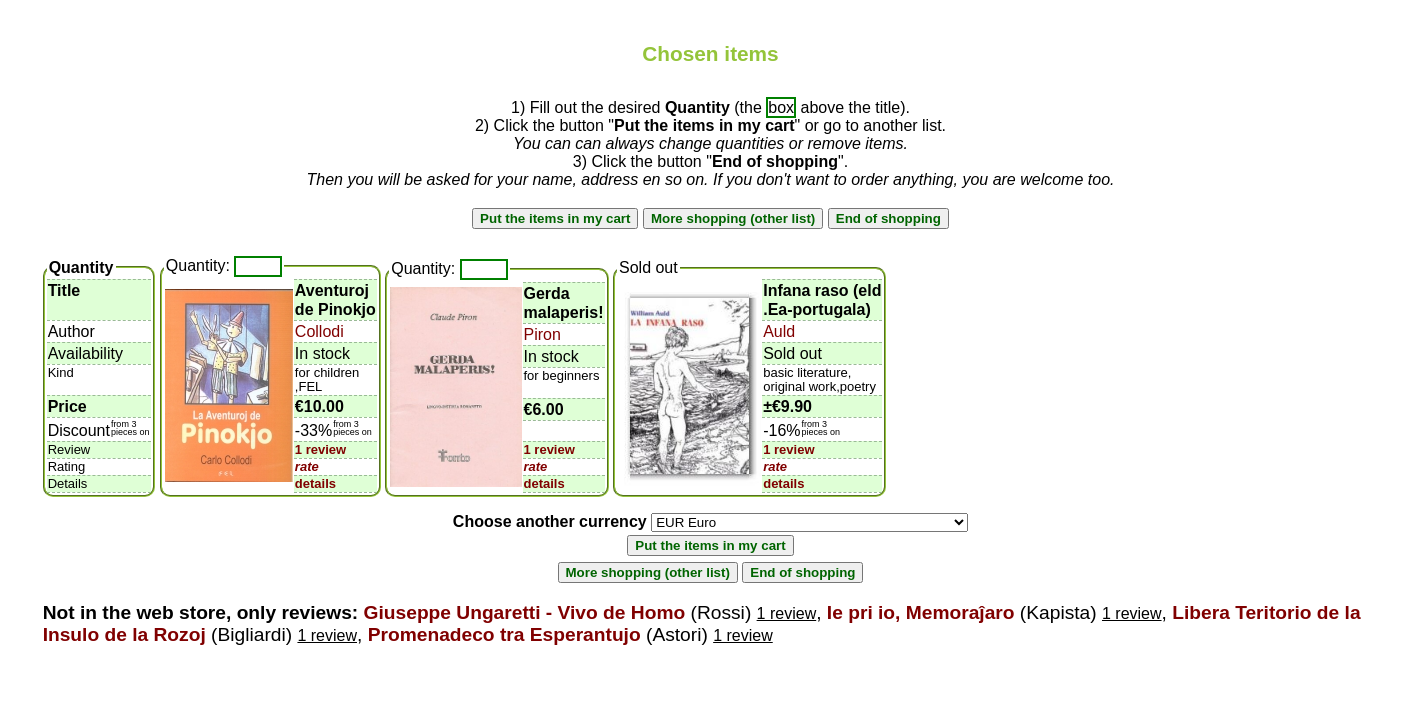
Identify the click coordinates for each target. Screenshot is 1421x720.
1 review (320, 449)
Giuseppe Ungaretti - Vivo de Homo (525, 612)
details (315, 483)
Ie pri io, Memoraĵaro (921, 612)
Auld (779, 331)
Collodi (319, 331)
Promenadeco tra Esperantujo (504, 634)
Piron (542, 334)
